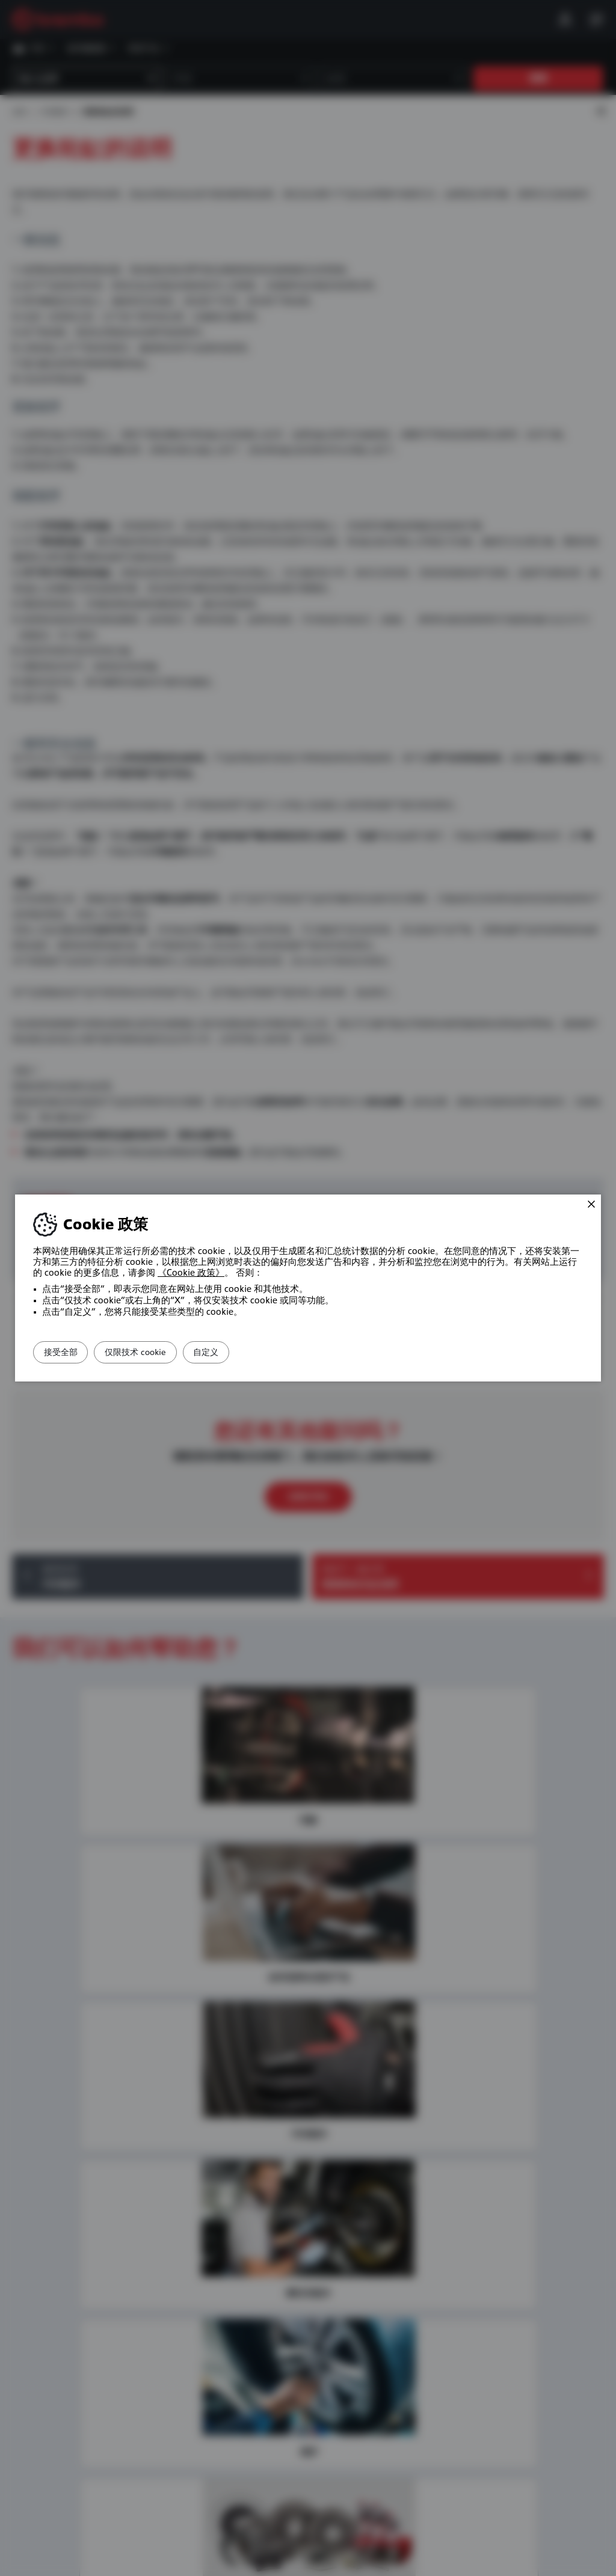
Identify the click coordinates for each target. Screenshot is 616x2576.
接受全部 (68, 1352)
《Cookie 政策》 (191, 1272)
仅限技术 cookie (159, 1352)
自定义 (246, 1352)
